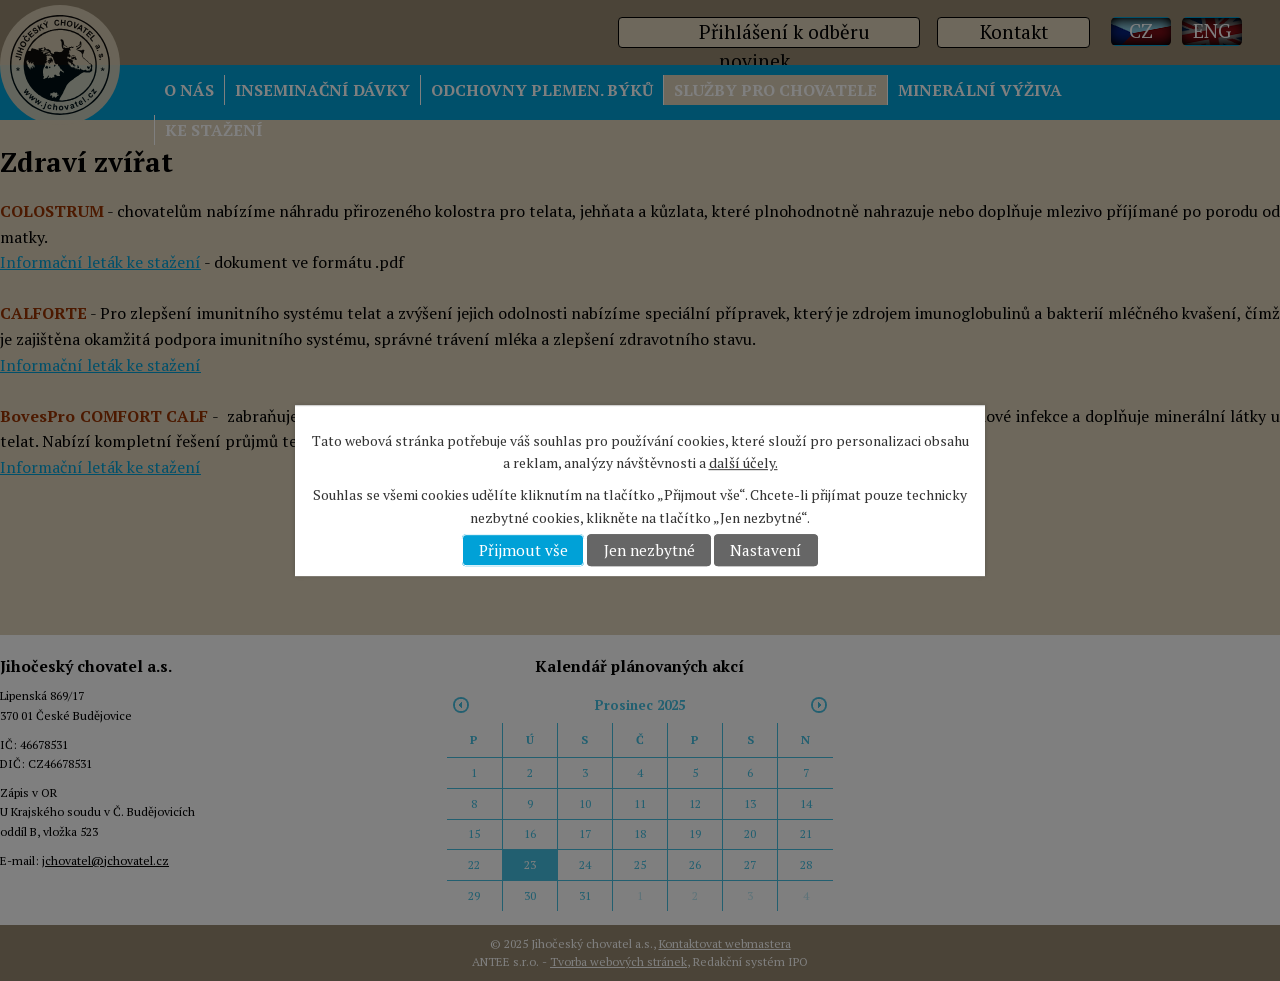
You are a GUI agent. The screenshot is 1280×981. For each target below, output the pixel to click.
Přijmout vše (523, 550)
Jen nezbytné (649, 550)
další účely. (743, 462)
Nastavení (765, 550)
